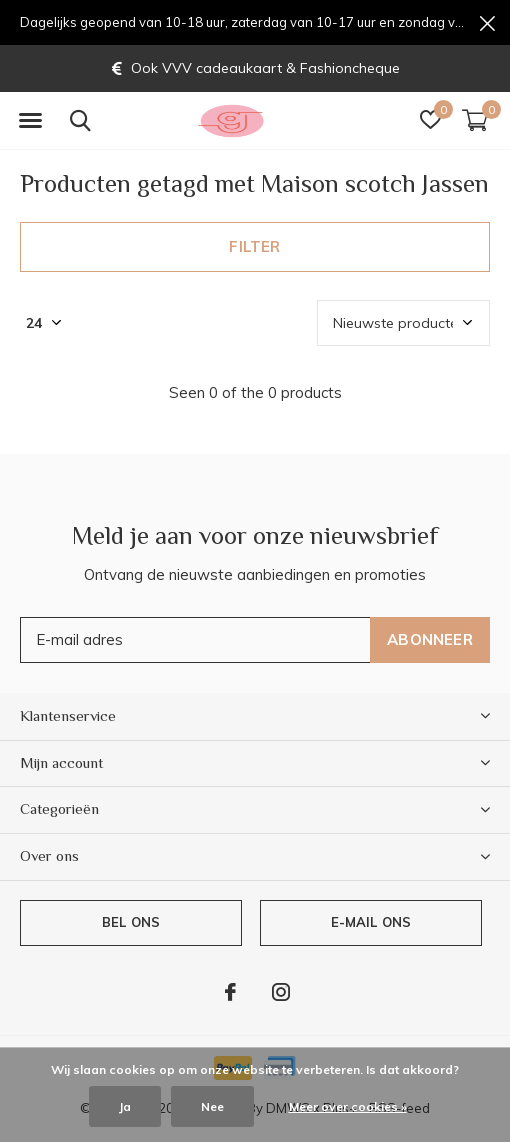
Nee (212, 1106)
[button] (30, 121)
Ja (125, 1106)
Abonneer (430, 639)
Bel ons (131, 922)
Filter (254, 246)
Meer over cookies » (348, 1106)
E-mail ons (371, 922)
